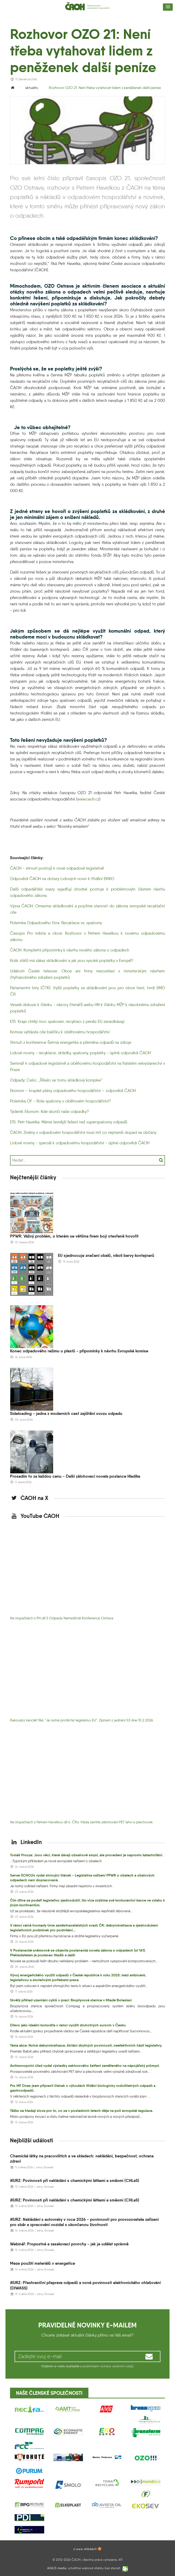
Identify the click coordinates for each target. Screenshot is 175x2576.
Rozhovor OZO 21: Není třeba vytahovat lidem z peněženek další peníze (105, 87)
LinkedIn (26, 1842)
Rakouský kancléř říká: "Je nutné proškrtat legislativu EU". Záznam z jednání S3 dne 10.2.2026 (81, 1720)
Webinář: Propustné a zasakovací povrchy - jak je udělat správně (69, 2243)
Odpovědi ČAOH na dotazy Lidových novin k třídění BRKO (62, 878)
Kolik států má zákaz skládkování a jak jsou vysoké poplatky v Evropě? (71, 960)
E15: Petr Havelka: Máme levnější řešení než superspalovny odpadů (68, 1121)
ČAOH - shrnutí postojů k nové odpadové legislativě (57, 868)
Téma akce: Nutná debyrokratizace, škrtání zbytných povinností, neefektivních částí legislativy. (86, 2045)
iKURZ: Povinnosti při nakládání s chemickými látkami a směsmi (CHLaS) (74, 2180)
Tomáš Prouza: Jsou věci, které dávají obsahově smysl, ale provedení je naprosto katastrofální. (86, 1855)
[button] (168, 7)
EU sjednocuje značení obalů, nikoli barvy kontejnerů (106, 1255)
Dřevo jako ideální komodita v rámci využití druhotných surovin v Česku (68, 2025)
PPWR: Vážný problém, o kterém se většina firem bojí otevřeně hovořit (74, 1236)
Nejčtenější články (33, 1177)
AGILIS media (56, 2568)
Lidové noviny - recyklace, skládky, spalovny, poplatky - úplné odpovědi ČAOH (80, 1052)
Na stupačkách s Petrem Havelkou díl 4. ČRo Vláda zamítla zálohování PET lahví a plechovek (81, 1822)
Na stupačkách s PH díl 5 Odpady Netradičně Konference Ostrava (61, 1618)
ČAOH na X (29, 1498)
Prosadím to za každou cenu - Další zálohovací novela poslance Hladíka (75, 1476)
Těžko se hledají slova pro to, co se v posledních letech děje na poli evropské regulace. (81, 2110)
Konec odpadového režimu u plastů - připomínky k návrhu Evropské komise (79, 1350)
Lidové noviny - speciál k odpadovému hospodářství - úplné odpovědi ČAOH (79, 1142)
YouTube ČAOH (34, 1515)
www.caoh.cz (88, 799)
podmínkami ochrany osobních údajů (107, 2366)
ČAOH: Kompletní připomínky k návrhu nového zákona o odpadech (69, 950)
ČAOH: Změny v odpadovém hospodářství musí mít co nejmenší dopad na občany (83, 1132)
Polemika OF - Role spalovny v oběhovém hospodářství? (60, 1101)
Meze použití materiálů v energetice (42, 2263)
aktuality (31, 87)
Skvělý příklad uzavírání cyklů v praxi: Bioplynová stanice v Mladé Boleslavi (71, 2000)
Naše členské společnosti (49, 2393)
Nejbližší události (31, 2140)
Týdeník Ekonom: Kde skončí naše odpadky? (49, 1111)
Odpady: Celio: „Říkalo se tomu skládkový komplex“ (56, 1080)
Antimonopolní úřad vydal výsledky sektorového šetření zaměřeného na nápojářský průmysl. (85, 2065)
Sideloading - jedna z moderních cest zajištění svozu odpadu (66, 1413)
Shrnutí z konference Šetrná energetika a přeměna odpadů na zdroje (70, 1042)
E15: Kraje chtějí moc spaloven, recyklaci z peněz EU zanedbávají (67, 1021)
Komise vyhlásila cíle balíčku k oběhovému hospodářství (60, 1031)
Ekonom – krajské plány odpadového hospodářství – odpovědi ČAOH (73, 1090)
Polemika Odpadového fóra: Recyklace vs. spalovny (56, 922)
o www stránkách (85, 2549)
